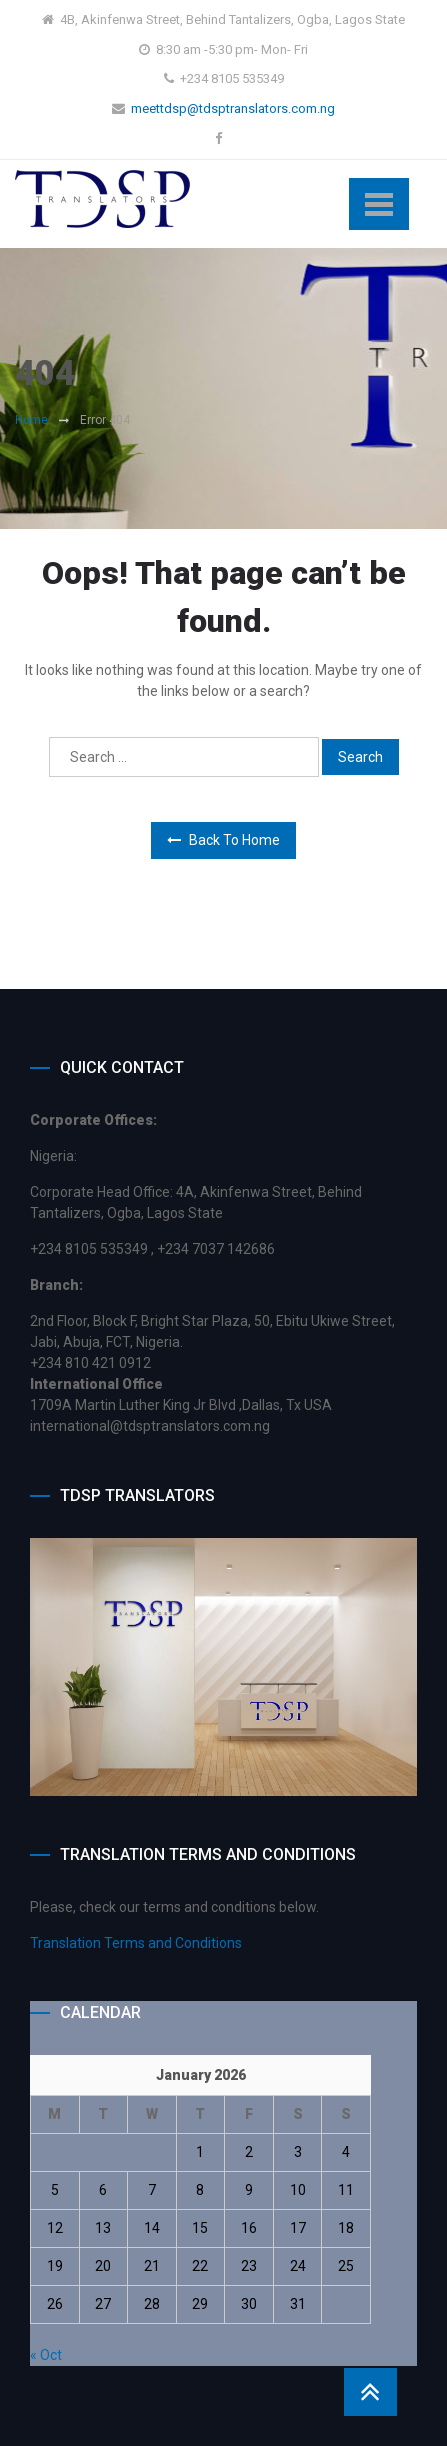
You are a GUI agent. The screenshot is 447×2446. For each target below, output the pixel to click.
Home (31, 420)
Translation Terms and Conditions (136, 1943)
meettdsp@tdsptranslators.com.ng (233, 108)
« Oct (46, 2355)
